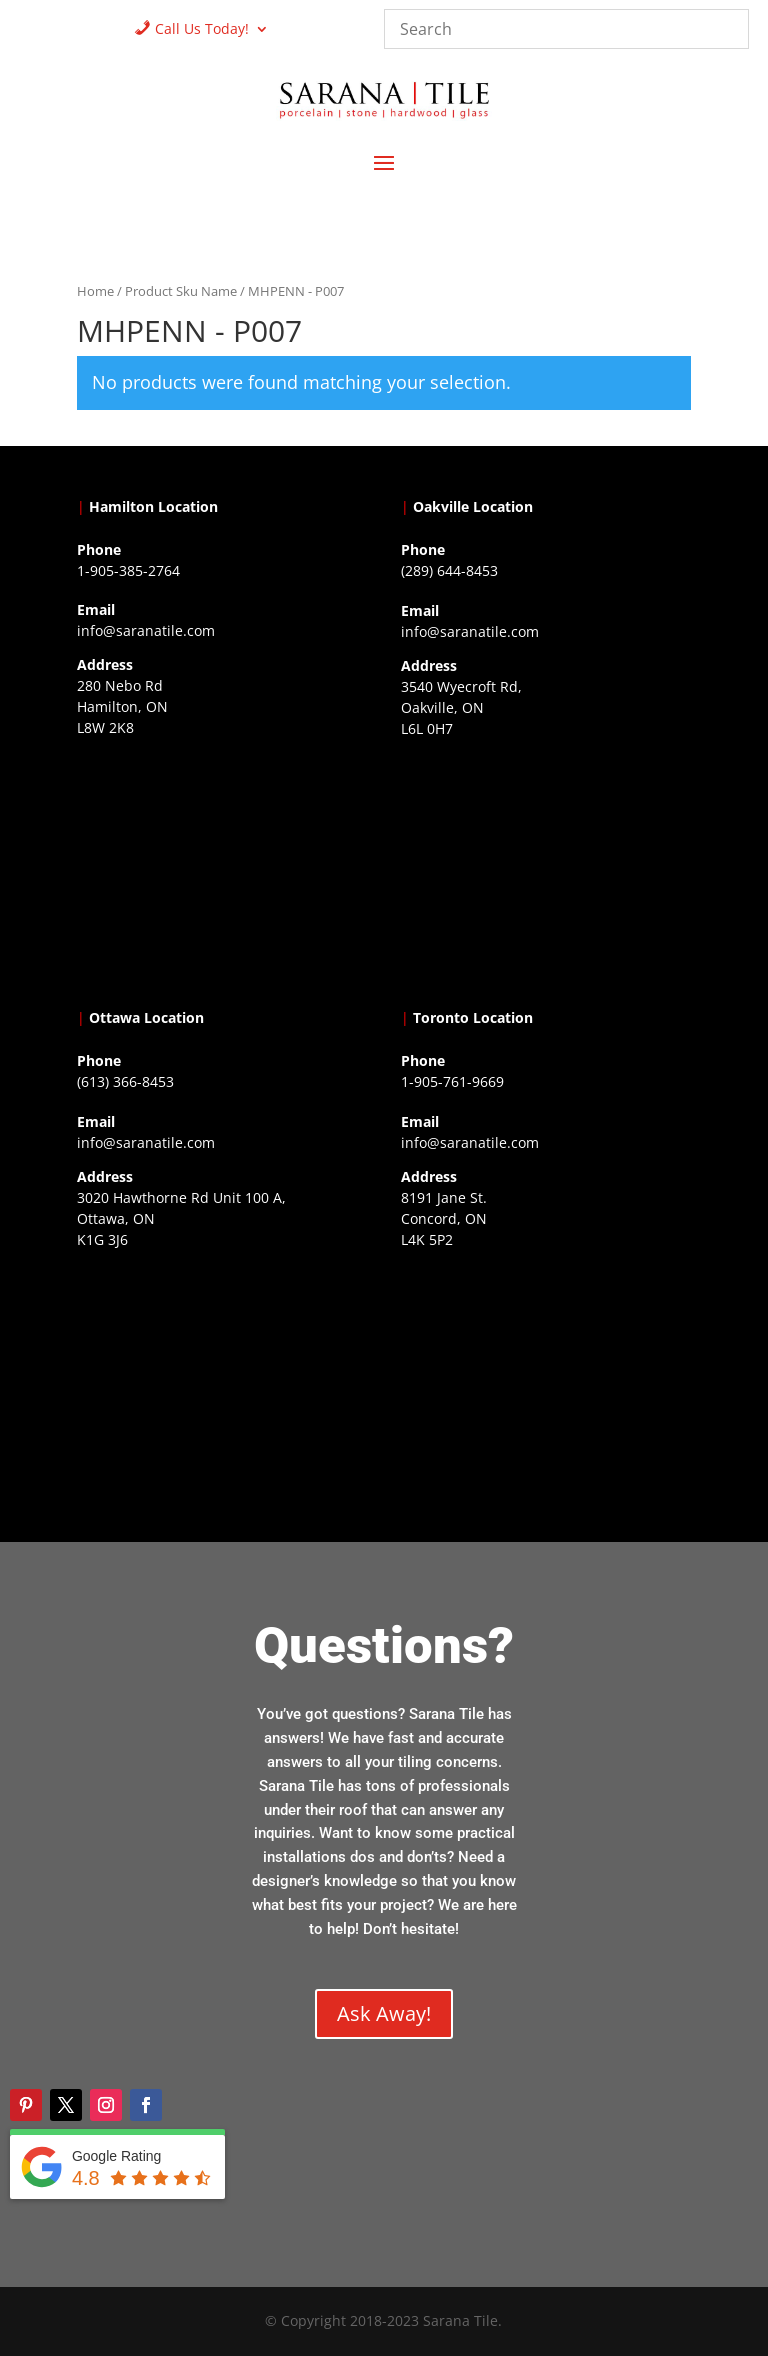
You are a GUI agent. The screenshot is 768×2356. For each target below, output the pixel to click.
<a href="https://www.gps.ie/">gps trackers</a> (222, 868)
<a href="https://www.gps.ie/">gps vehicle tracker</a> (546, 1380)
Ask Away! (384, 2013)
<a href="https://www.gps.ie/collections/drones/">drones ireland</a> (546, 869)
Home (95, 291)
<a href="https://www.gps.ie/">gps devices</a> (222, 1380)
